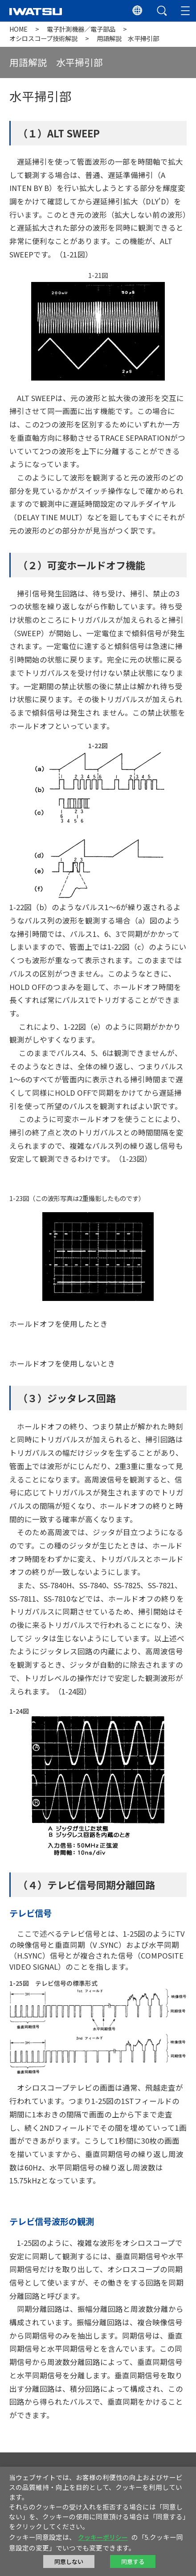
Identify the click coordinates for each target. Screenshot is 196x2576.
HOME (18, 29)
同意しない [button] (68, 2561)
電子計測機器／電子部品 (81, 29)
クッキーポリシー (103, 2537)
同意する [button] (132, 2561)
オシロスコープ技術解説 (43, 38)
